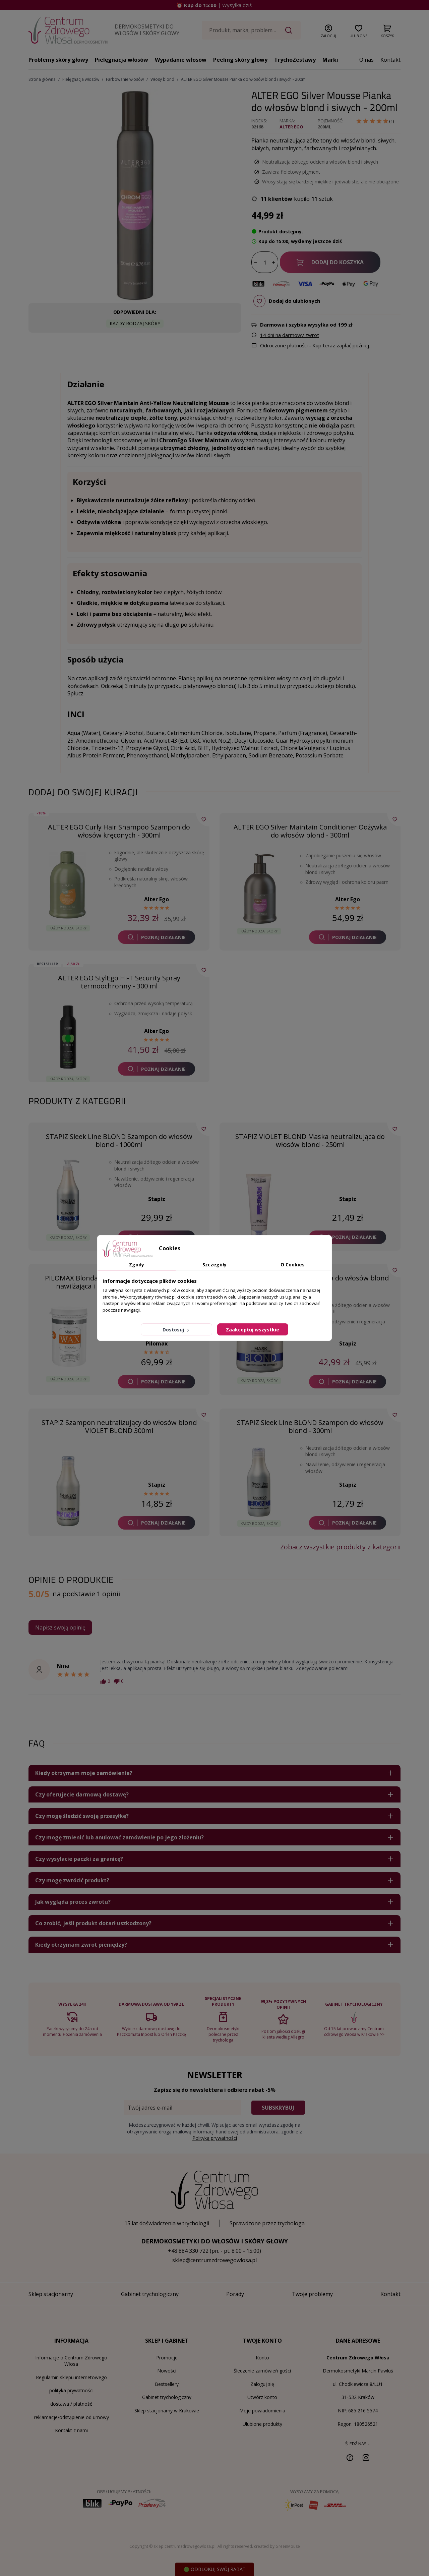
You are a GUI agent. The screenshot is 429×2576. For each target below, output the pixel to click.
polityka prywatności (71, 2390)
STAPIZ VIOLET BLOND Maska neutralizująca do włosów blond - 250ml (310, 1140)
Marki (330, 60)
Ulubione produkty (262, 2424)
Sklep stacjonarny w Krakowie (166, 2410)
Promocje (167, 2357)
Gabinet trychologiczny (166, 2397)
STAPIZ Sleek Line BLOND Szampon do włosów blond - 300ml (310, 1426)
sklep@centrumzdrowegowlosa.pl (214, 2260)
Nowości (166, 2370)
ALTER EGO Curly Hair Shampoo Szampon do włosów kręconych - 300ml (119, 831)
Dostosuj (176, 1329)
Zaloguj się (262, 2384)
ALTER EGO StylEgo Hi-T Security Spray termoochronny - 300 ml (119, 981)
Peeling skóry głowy (240, 60)
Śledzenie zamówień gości (262, 2370)
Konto (262, 2357)
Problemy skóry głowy (58, 60)
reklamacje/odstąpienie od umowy (71, 2417)
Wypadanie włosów (180, 60)
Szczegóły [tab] (214, 1264)
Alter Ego (291, 127)
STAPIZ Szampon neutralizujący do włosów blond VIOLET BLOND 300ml (119, 1426)
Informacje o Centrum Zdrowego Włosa (71, 2360)
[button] (328, 30)
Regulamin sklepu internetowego (71, 2377)
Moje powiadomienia (262, 2410)
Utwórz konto (262, 2397)
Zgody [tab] (136, 1264)
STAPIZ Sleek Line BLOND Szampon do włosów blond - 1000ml (119, 1140)
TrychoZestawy (295, 60)
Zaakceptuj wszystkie (252, 1329)
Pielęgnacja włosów (121, 60)
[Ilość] (265, 262)
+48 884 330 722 (188, 2250)
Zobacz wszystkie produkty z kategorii (340, 1547)
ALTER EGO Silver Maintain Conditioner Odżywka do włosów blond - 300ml (310, 831)
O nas (366, 60)
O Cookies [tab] (293, 1264)
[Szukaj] (252, 30)
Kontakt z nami (71, 2430)
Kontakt (390, 60)
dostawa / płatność (71, 2404)
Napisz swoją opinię (60, 1627)
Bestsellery (167, 2384)
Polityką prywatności (214, 2138)
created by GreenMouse (277, 2546)
